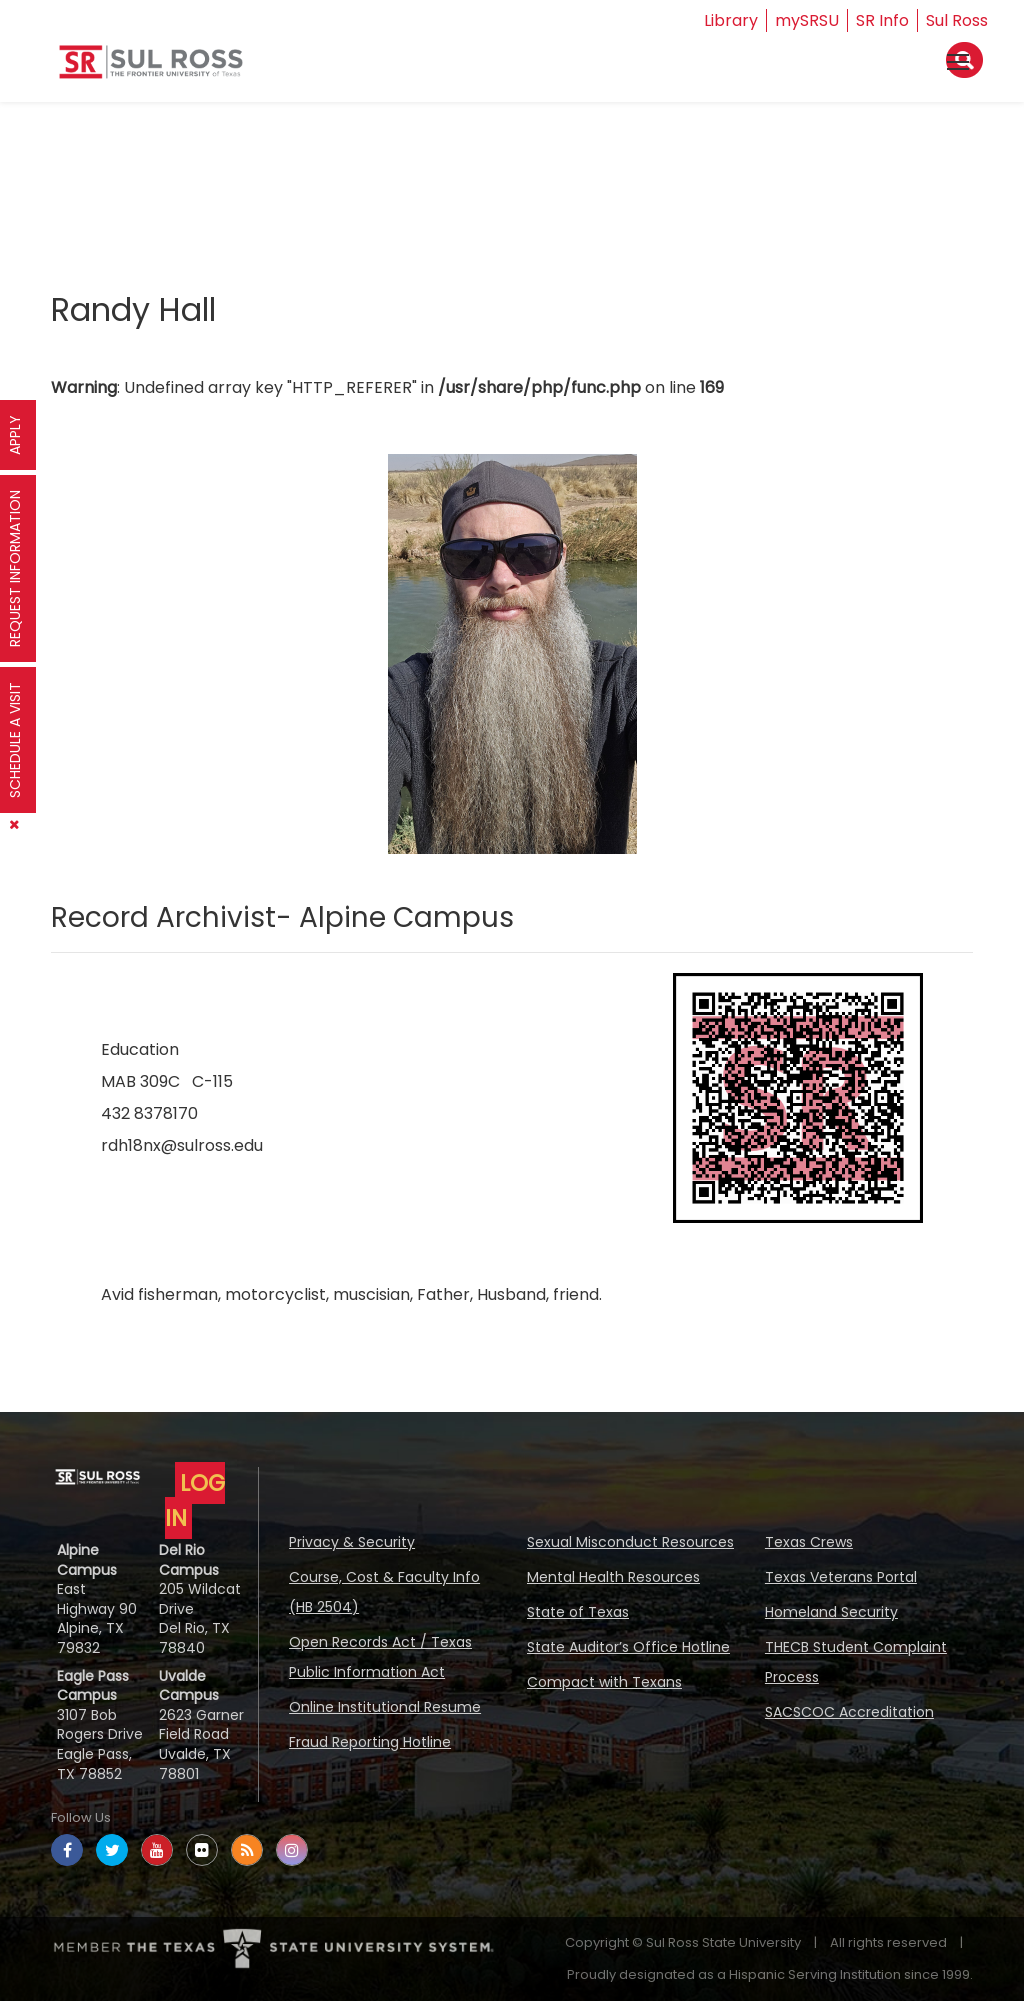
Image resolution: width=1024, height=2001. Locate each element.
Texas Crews (809, 1542)
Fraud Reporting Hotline (370, 1742)
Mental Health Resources (613, 1577)
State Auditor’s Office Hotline (628, 1647)
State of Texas (578, 1612)
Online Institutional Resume (385, 1707)
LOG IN (195, 1500)
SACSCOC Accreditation (849, 1712)
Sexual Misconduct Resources (630, 1542)
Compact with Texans (604, 1682)
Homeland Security (831, 1612)
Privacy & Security (352, 1542)
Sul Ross (957, 20)
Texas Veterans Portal (841, 1577)
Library (731, 20)
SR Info (882, 20)
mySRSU (807, 20)
